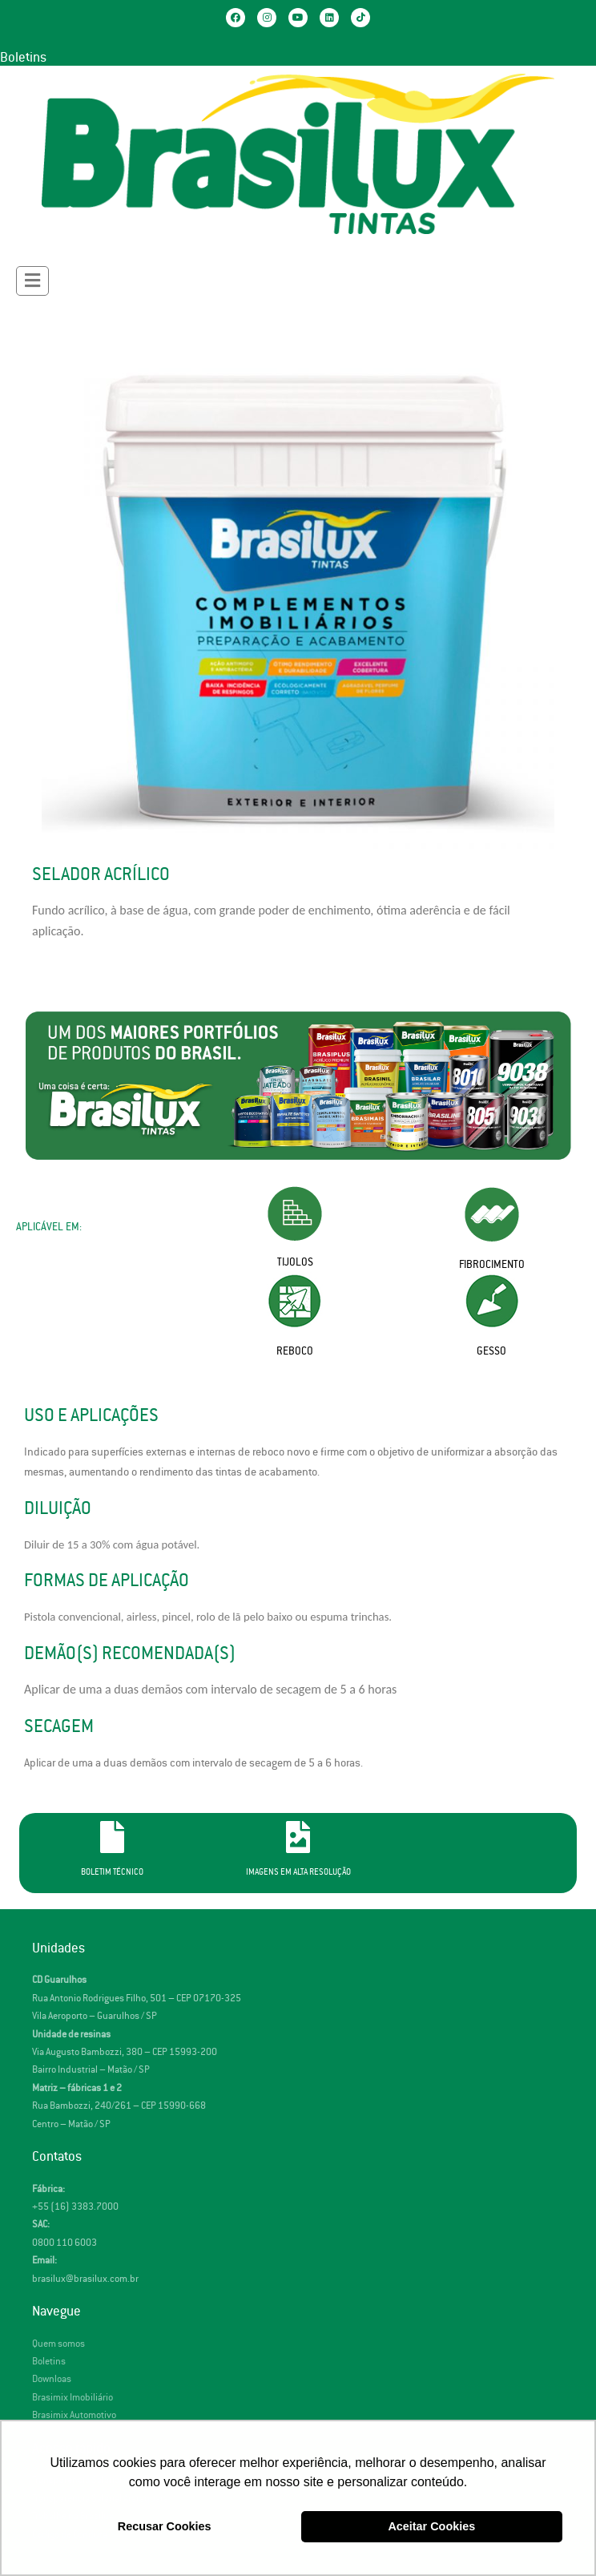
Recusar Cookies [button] (164, 2526)
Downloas (51, 2379)
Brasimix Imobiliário (72, 2398)
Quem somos (58, 2344)
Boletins (23, 58)
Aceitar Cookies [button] (431, 2526)
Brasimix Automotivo (74, 2415)
